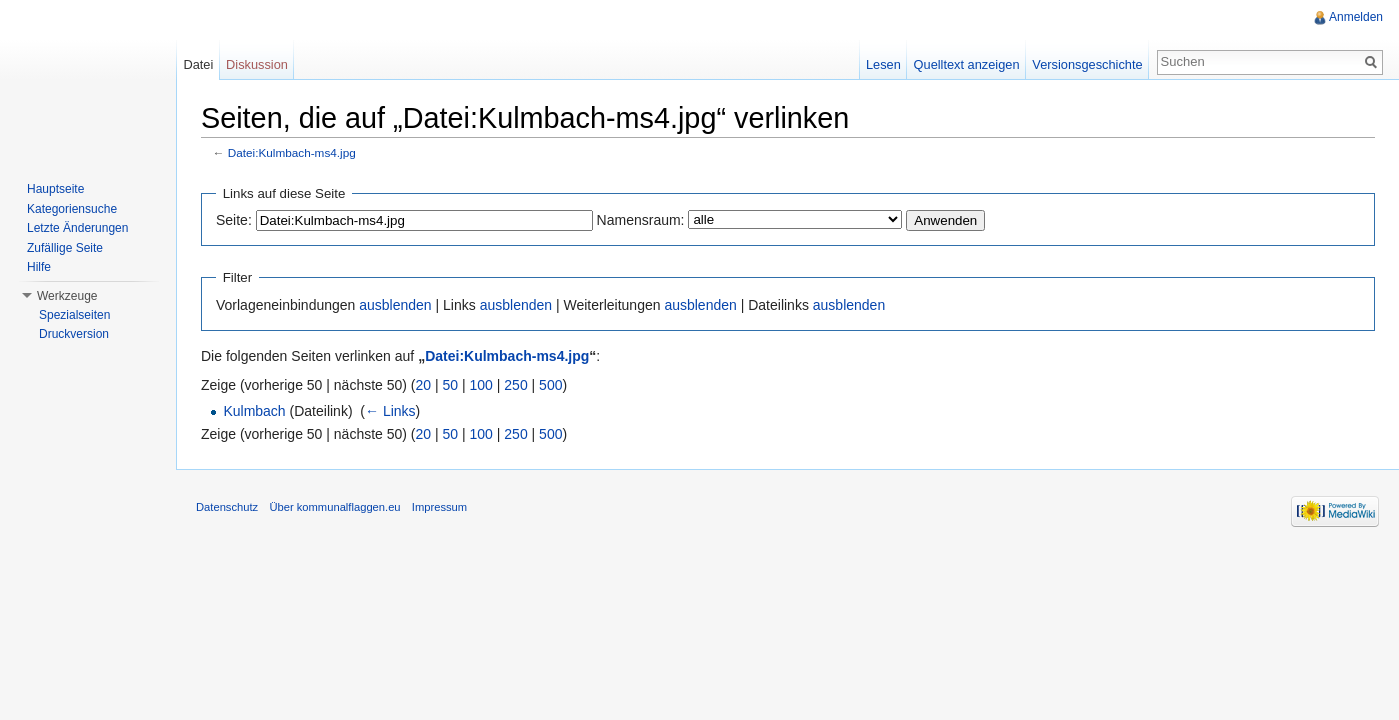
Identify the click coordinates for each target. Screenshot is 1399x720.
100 (481, 385)
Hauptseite (55, 189)
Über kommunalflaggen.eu (334, 507)
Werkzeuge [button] (67, 296)
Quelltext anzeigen (967, 64)
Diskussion (257, 64)
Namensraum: (641, 220)
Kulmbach (254, 411)
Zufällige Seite (65, 248)
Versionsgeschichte (1087, 64)
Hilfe (39, 267)
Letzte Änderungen (77, 228)
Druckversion (74, 334)
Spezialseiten (74, 315)
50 (451, 385)
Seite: (234, 220)
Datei (198, 64)
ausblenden (395, 305)
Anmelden (1356, 17)
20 (424, 385)
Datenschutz (227, 507)
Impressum (439, 507)
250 (515, 385)
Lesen (883, 64)
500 (550, 385)
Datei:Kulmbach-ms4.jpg (292, 152)
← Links (390, 411)
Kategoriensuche (72, 209)
